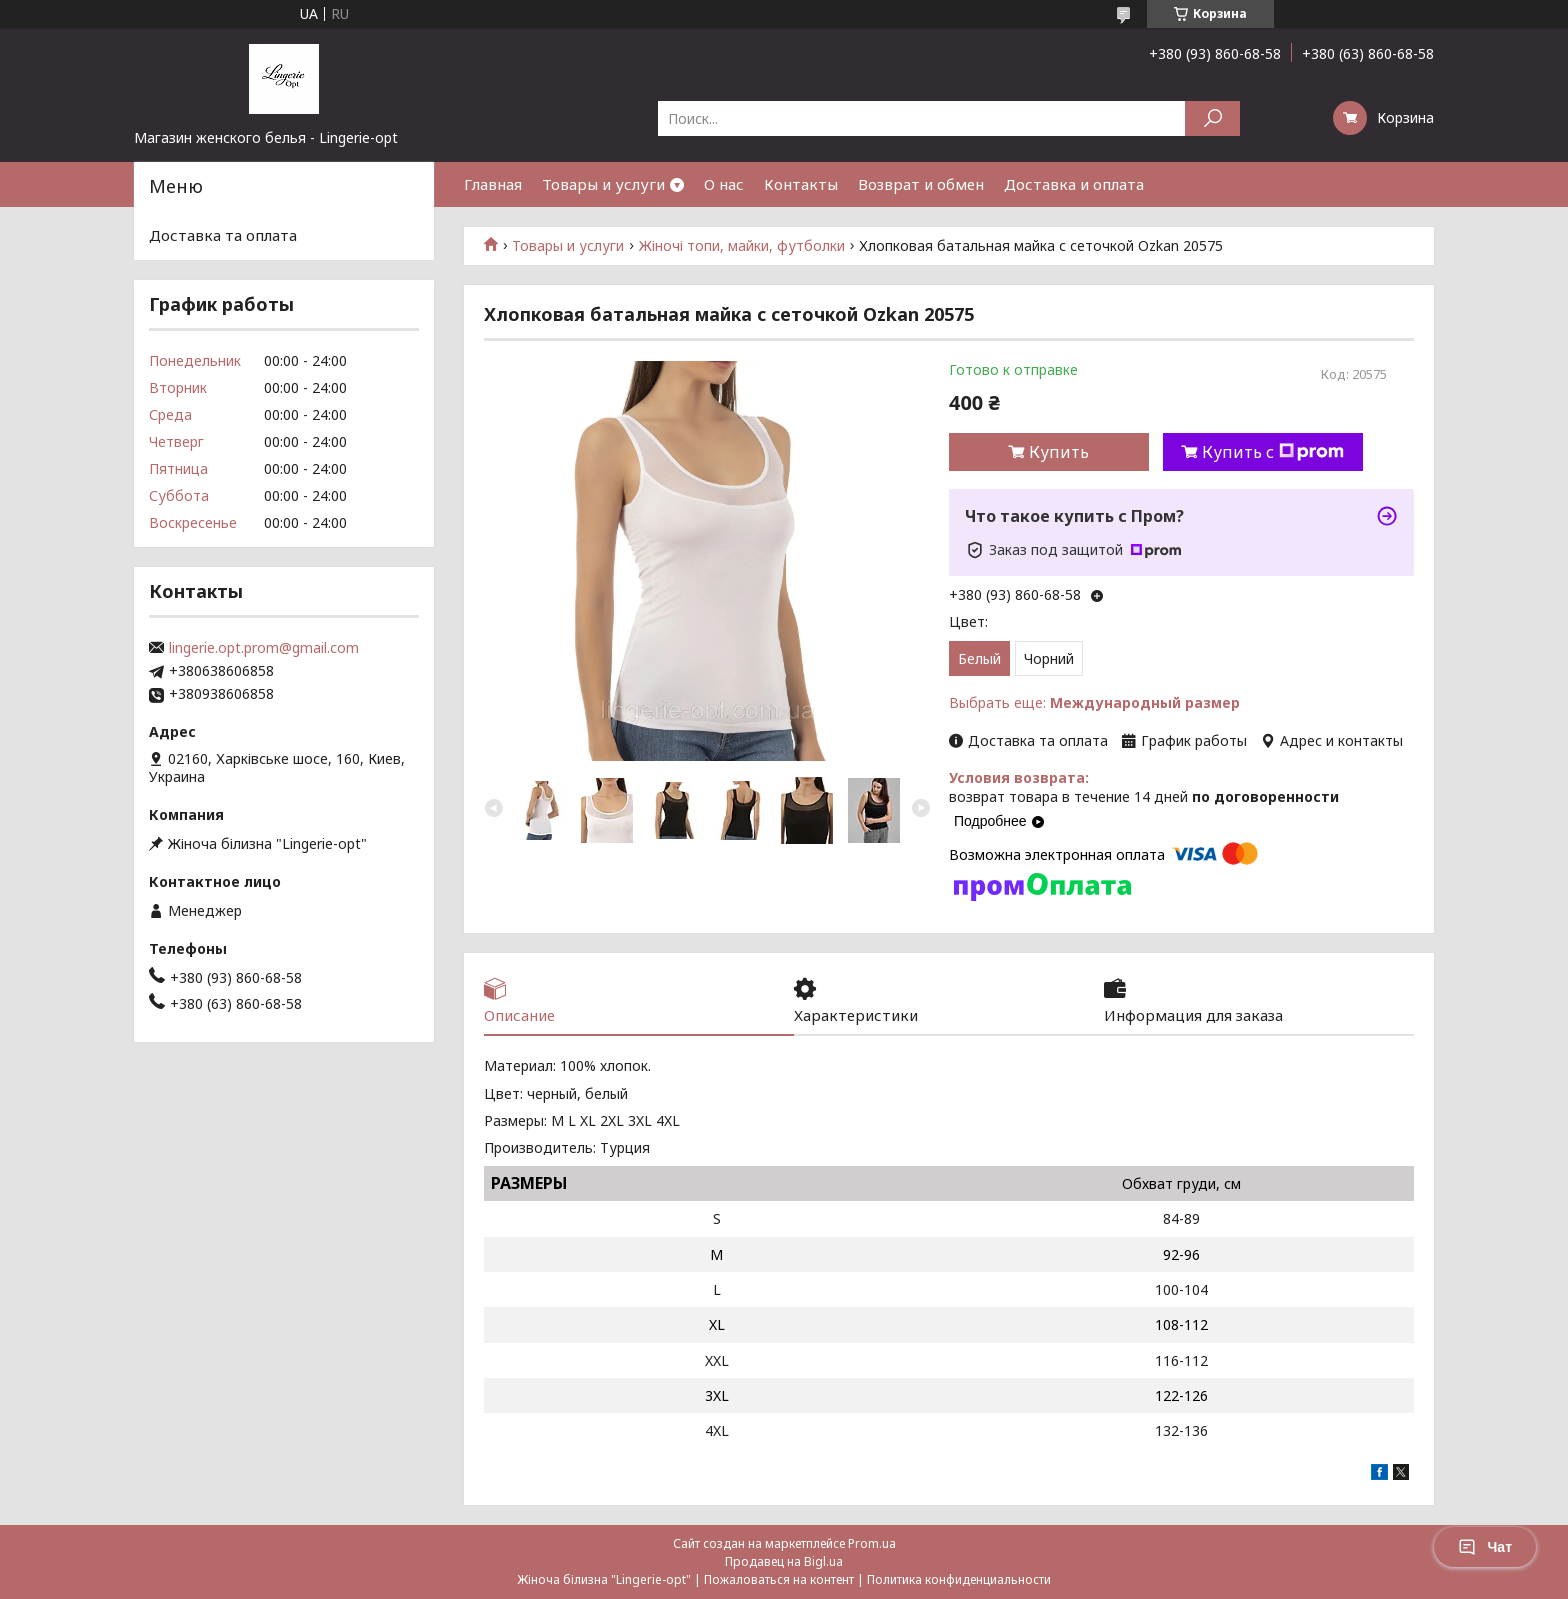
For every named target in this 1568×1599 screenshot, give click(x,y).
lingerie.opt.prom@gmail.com (264, 648)
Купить (1059, 452)
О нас (724, 184)
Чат (1485, 1547)
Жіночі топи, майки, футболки (742, 246)
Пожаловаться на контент (779, 1579)
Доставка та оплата (223, 235)
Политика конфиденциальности (959, 1579)
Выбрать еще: (1094, 702)
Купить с (1273, 452)
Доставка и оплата (1074, 184)
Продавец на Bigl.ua (784, 1561)
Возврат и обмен (921, 184)
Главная (493, 184)
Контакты (801, 184)
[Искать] (1212, 118)
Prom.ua (872, 1543)
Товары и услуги (603, 184)
